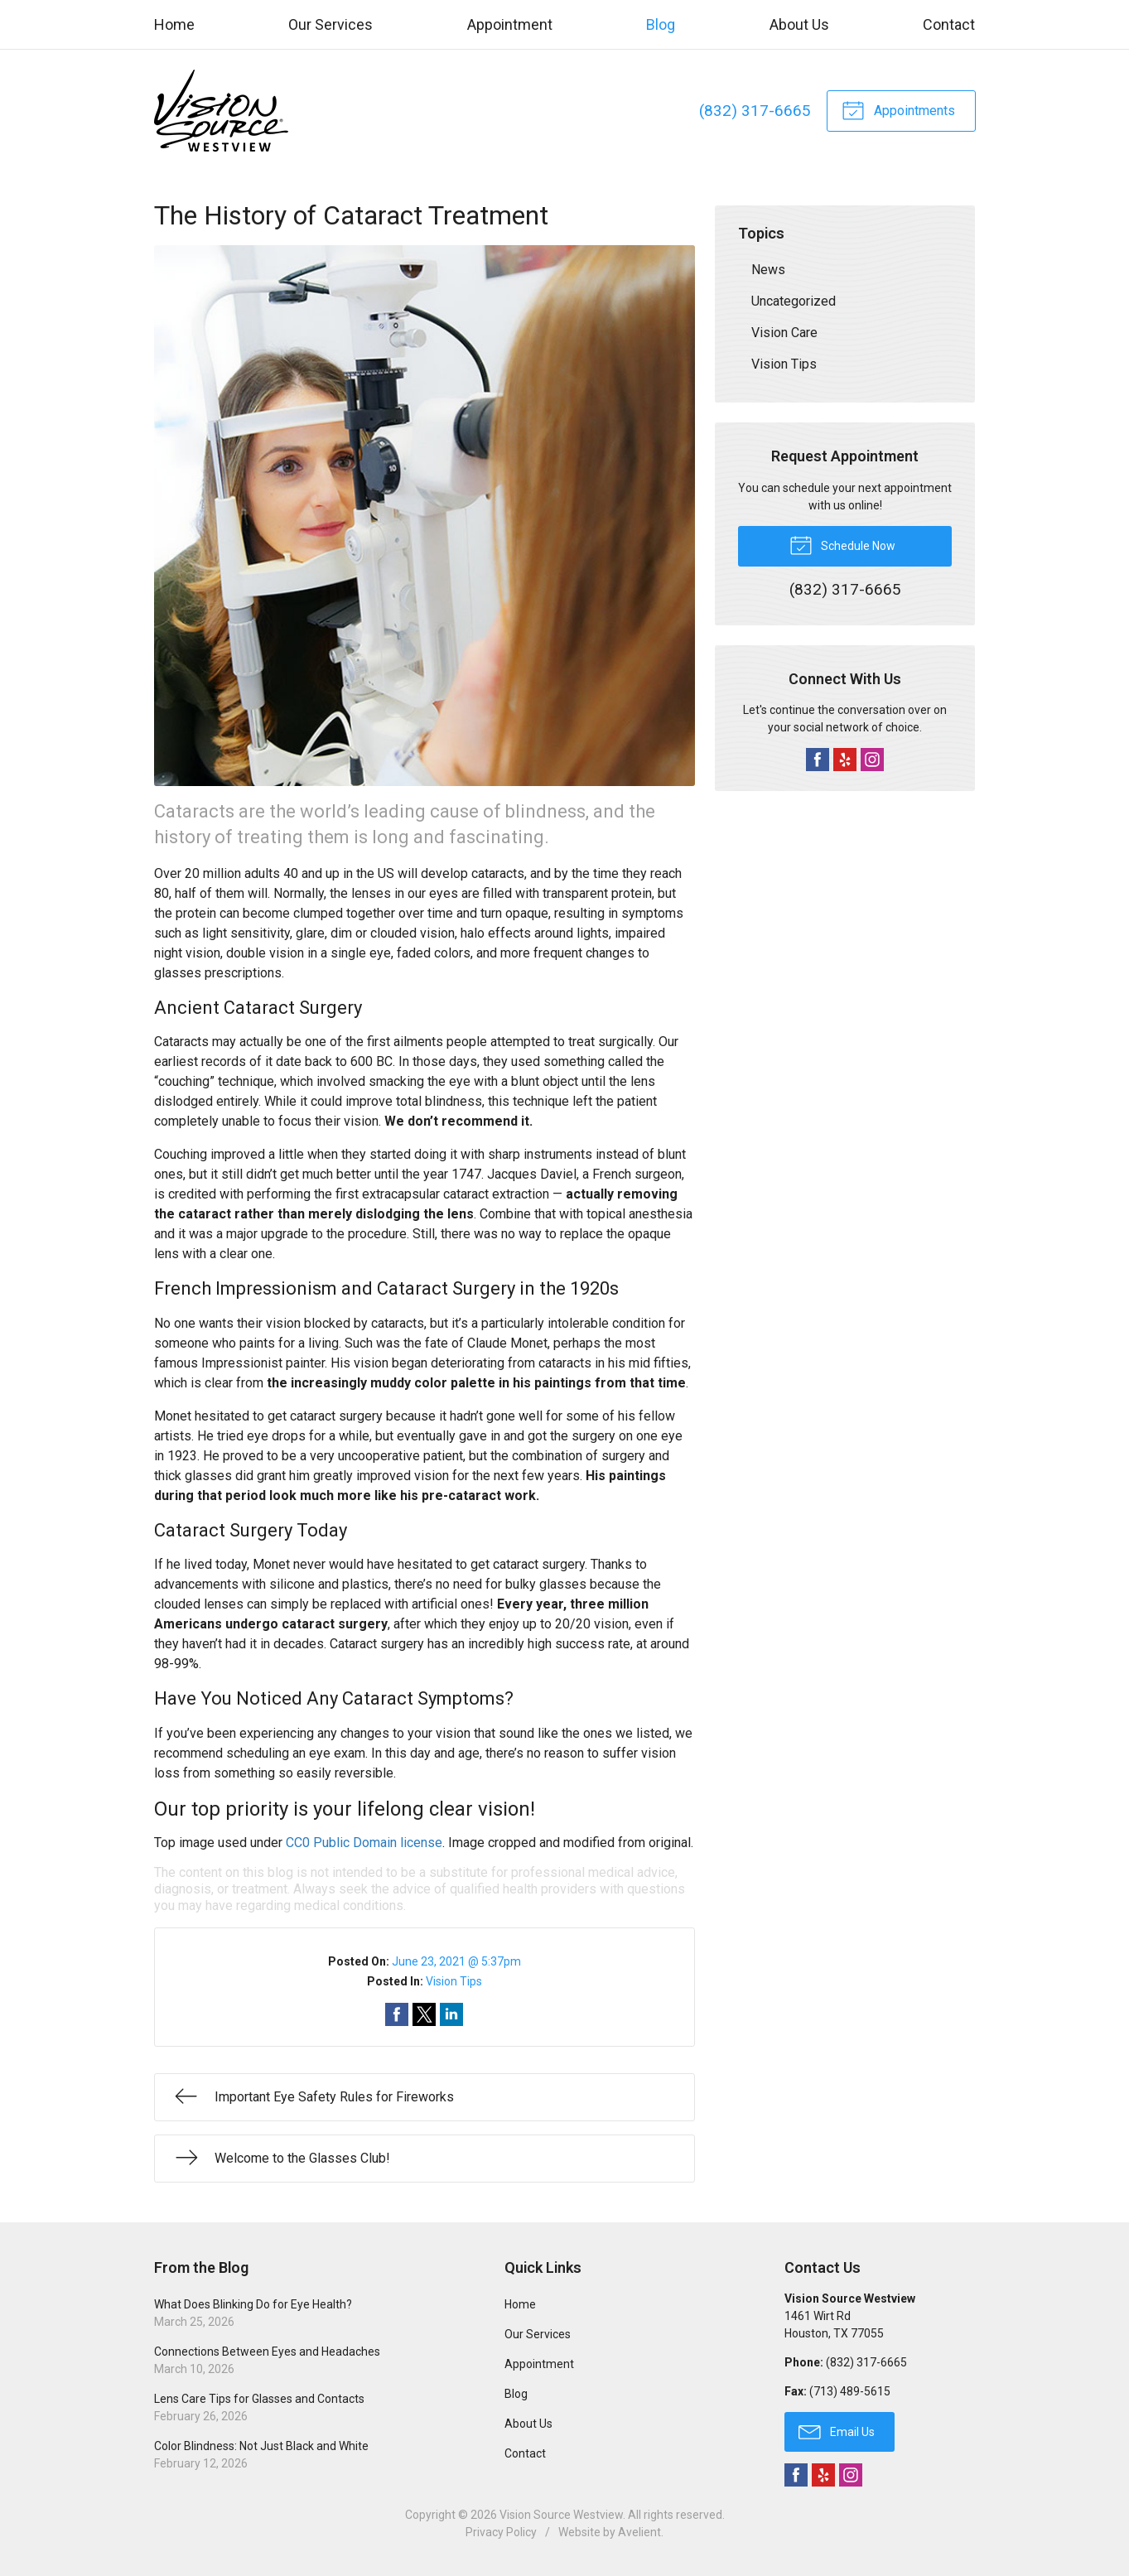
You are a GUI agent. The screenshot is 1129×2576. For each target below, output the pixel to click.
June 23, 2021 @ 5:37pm (456, 1961)
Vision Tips (454, 1981)
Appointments (898, 109)
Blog (660, 24)
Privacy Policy (501, 2532)
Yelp (844, 759)
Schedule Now (842, 544)
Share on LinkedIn (451, 2014)
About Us (799, 24)
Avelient (639, 2532)
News (768, 269)
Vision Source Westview (561, 2514)
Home (174, 24)
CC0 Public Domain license (364, 1842)
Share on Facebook (396, 2014)
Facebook (817, 759)
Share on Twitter (424, 2014)
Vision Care (784, 332)
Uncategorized (793, 301)
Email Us (837, 2431)
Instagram (872, 759)
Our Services (330, 24)
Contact (949, 24)
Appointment (509, 24)
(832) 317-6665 (754, 110)
